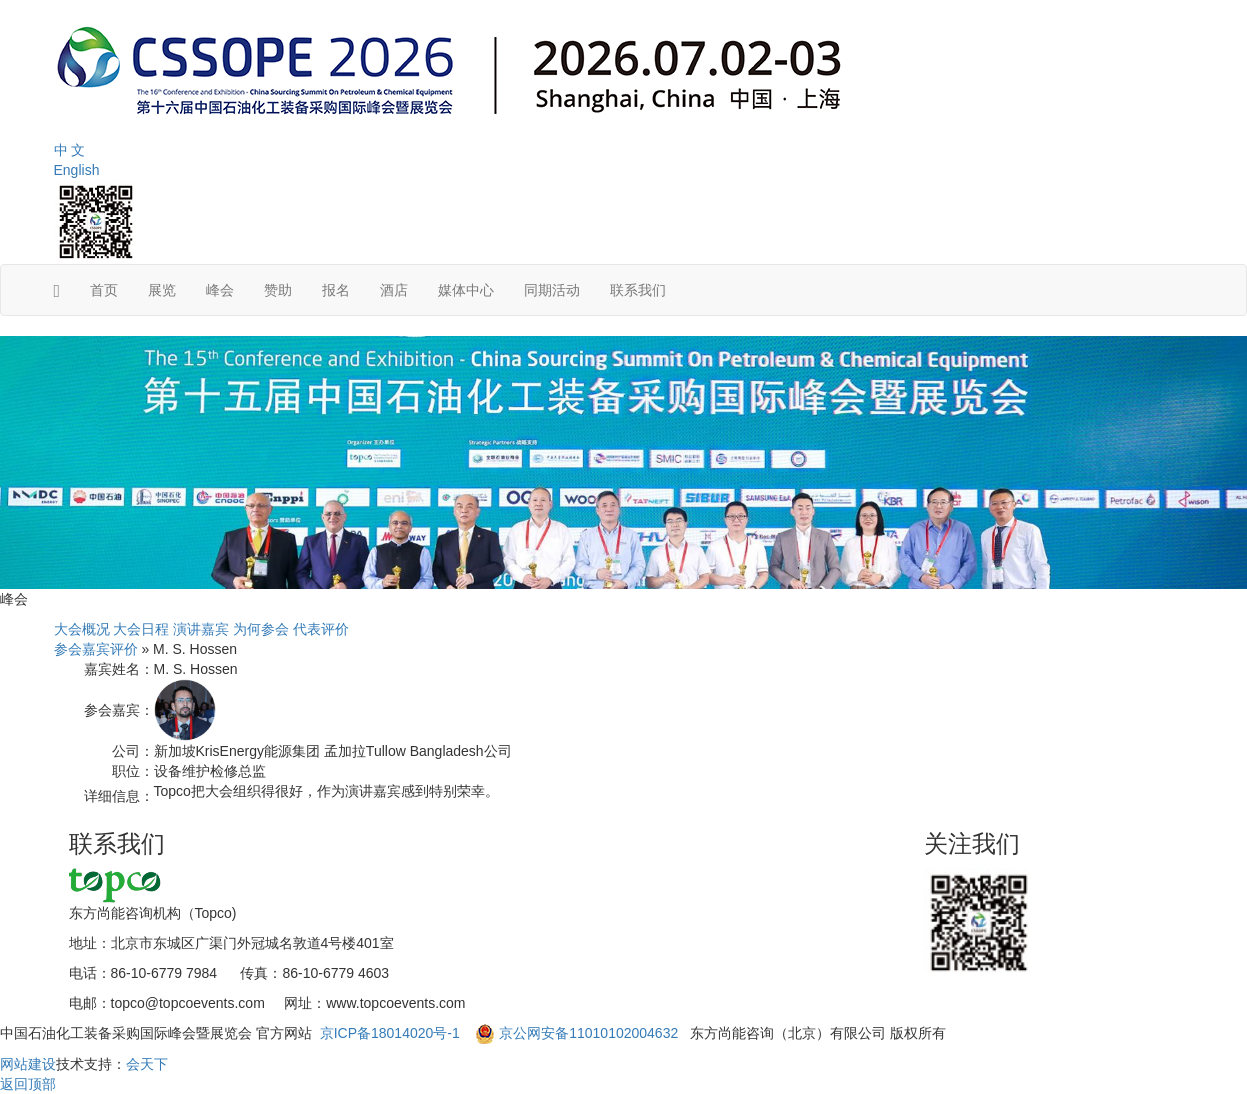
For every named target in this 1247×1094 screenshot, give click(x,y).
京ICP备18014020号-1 (392, 1033)
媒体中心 (466, 290)
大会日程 (141, 629)
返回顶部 (28, 1084)
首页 (104, 290)
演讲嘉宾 (201, 629)
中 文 (70, 150)
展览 (162, 290)
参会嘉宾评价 (96, 649)
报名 (336, 290)
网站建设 (28, 1064)
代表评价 (321, 629)
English (77, 170)
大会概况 (82, 629)
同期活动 (552, 290)
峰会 (220, 290)
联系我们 (638, 290)
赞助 (278, 290)
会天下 (147, 1064)
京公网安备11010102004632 (588, 1033)
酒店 (394, 290)
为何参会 (261, 629)
